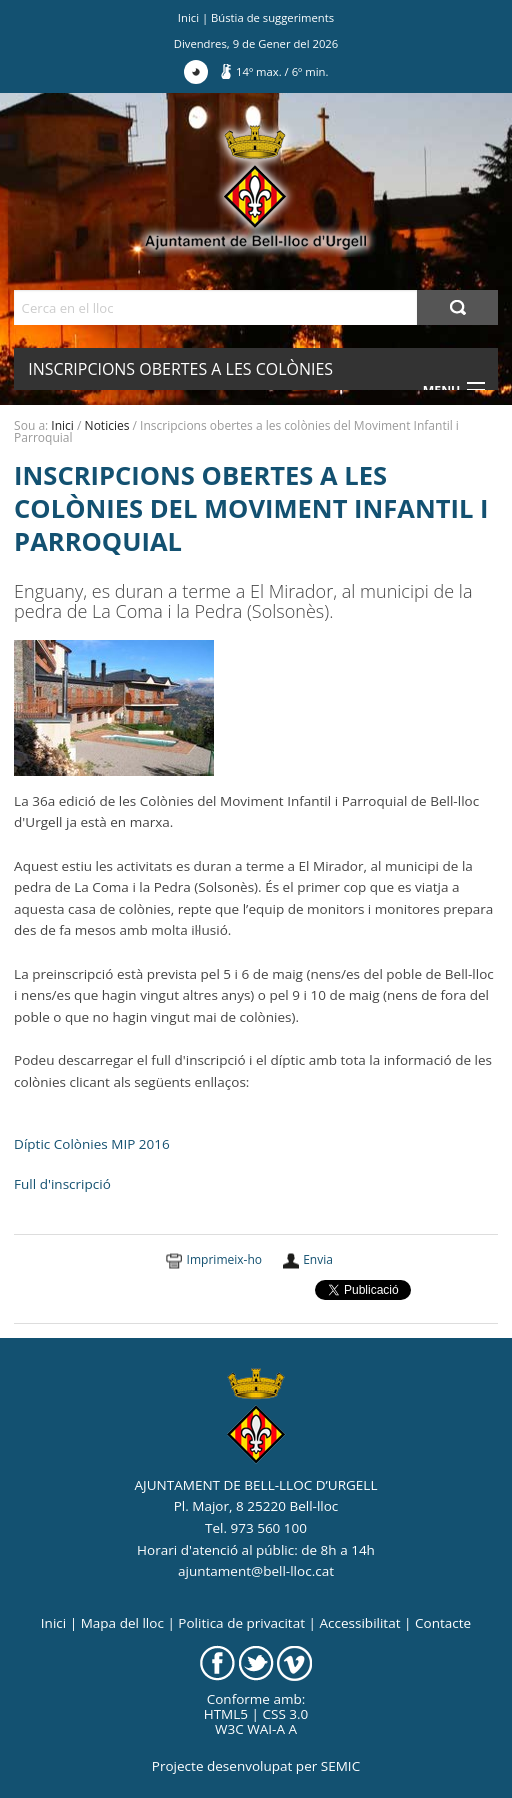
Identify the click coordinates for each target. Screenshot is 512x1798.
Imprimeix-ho (224, 1259)
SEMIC (340, 1766)
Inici (188, 17)
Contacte (443, 1623)
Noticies (107, 425)
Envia (318, 1259)
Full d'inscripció (62, 1184)
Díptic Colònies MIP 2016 (92, 1144)
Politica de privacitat (241, 1623)
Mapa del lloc (122, 1623)
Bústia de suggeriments (272, 17)
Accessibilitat (359, 1623)
